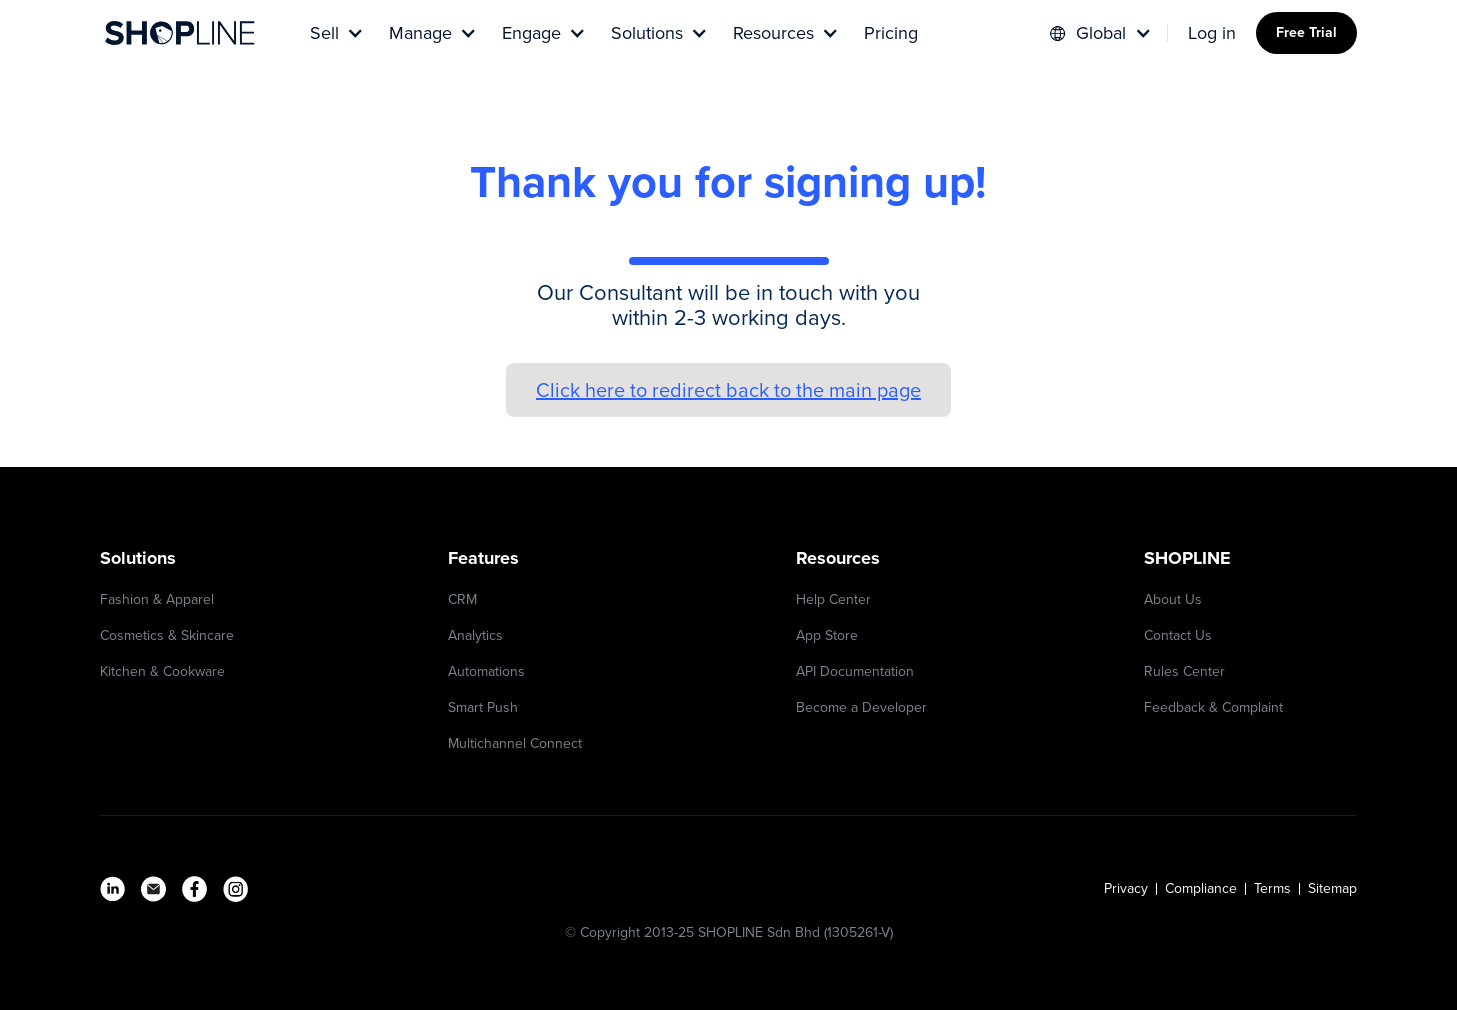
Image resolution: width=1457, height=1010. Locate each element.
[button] (334, 33)
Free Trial (1306, 32)
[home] (180, 33)
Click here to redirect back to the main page (728, 390)
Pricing (891, 33)
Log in (1212, 33)
